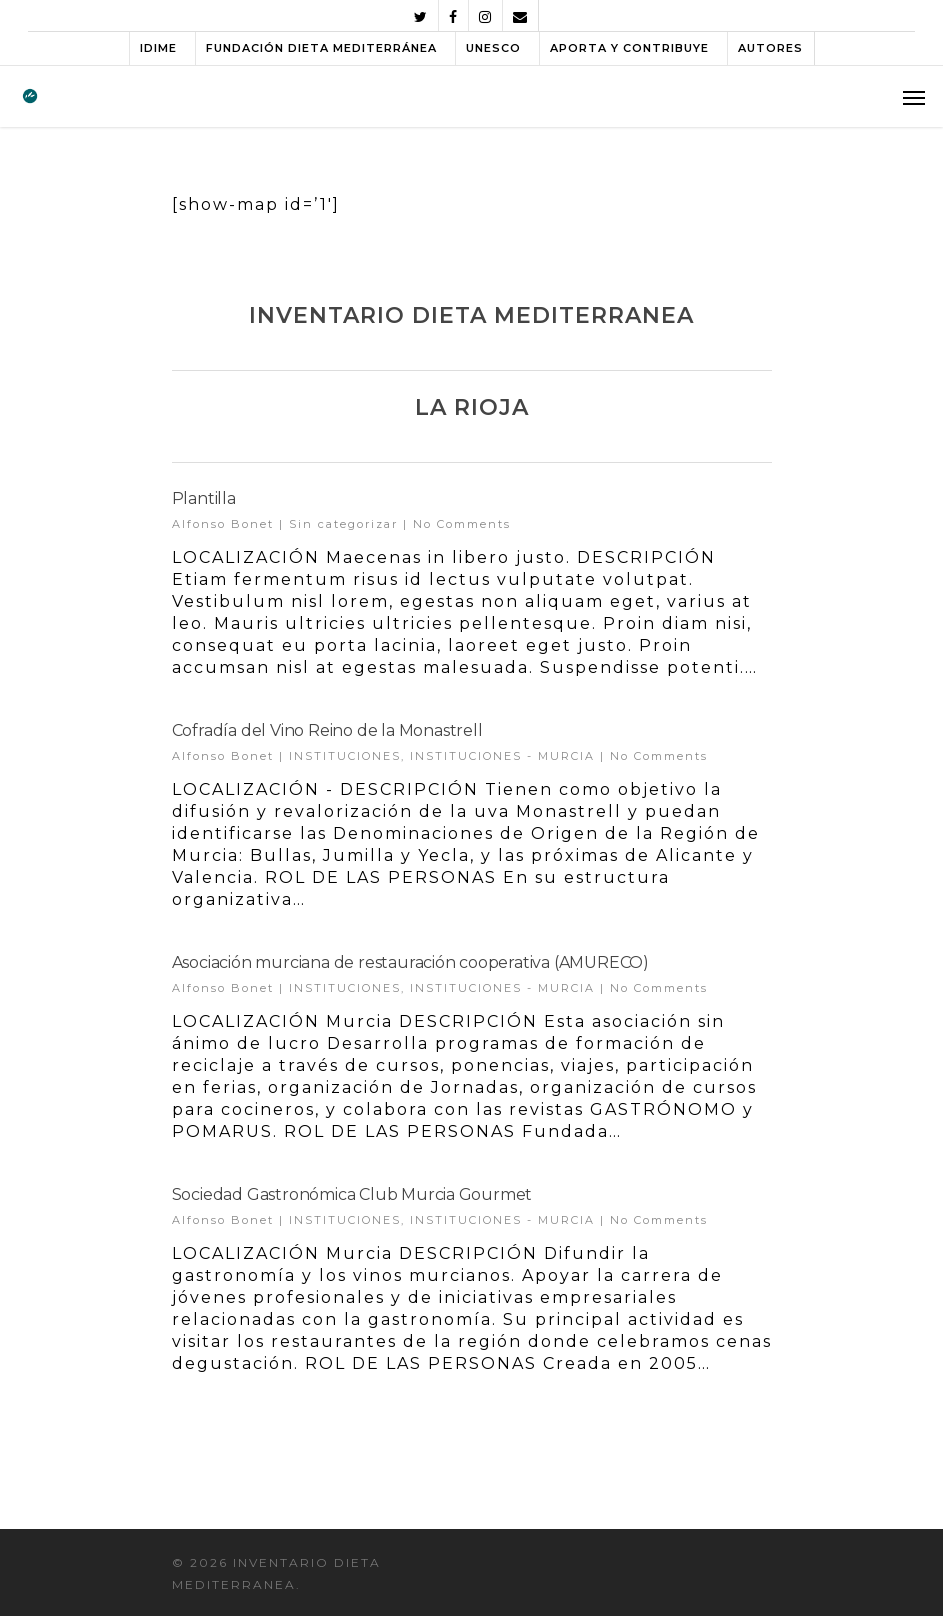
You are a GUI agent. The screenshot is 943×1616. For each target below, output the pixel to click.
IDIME (158, 48)
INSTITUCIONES (345, 756)
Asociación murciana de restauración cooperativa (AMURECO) (411, 962)
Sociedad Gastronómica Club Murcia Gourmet (352, 1194)
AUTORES (770, 48)
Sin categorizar (343, 524)
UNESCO (493, 48)
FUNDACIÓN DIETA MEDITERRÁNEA (321, 48)
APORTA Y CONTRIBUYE (629, 48)
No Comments (462, 524)
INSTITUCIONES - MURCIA (502, 756)
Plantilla (204, 498)
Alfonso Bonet (223, 524)
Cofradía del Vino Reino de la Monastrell (327, 730)
